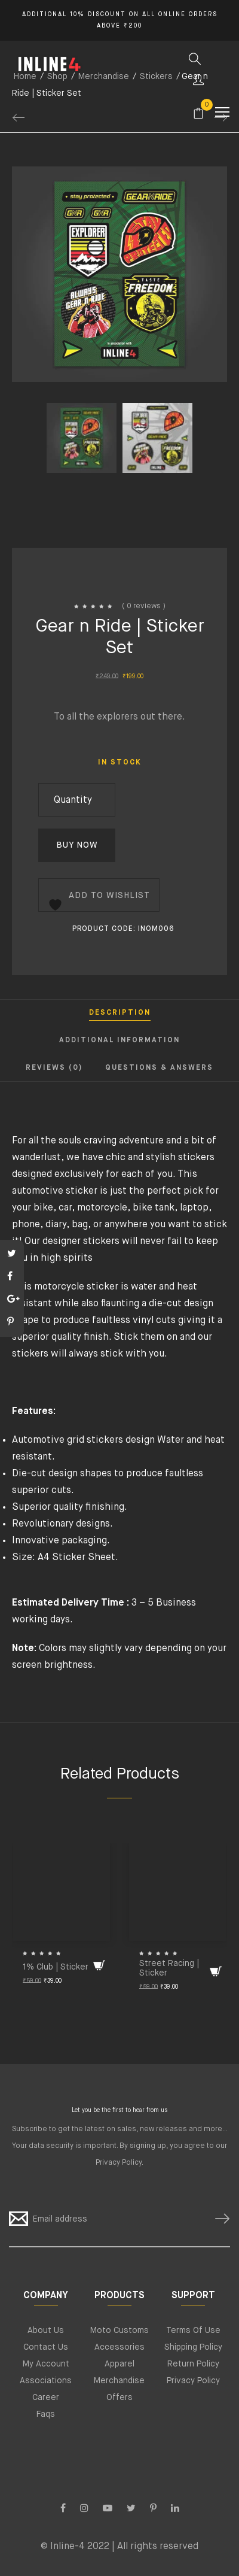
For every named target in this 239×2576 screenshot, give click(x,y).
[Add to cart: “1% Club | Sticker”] (99, 1965)
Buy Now (77, 845)
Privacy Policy (119, 2163)
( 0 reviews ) (144, 606)
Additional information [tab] (119, 1040)
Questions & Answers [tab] (159, 1068)
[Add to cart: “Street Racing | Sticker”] (216, 1971)
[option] (82, 459)
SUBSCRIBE (217, 2219)
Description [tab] (120, 1013)
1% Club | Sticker (55, 1967)
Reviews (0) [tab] (54, 1068)
